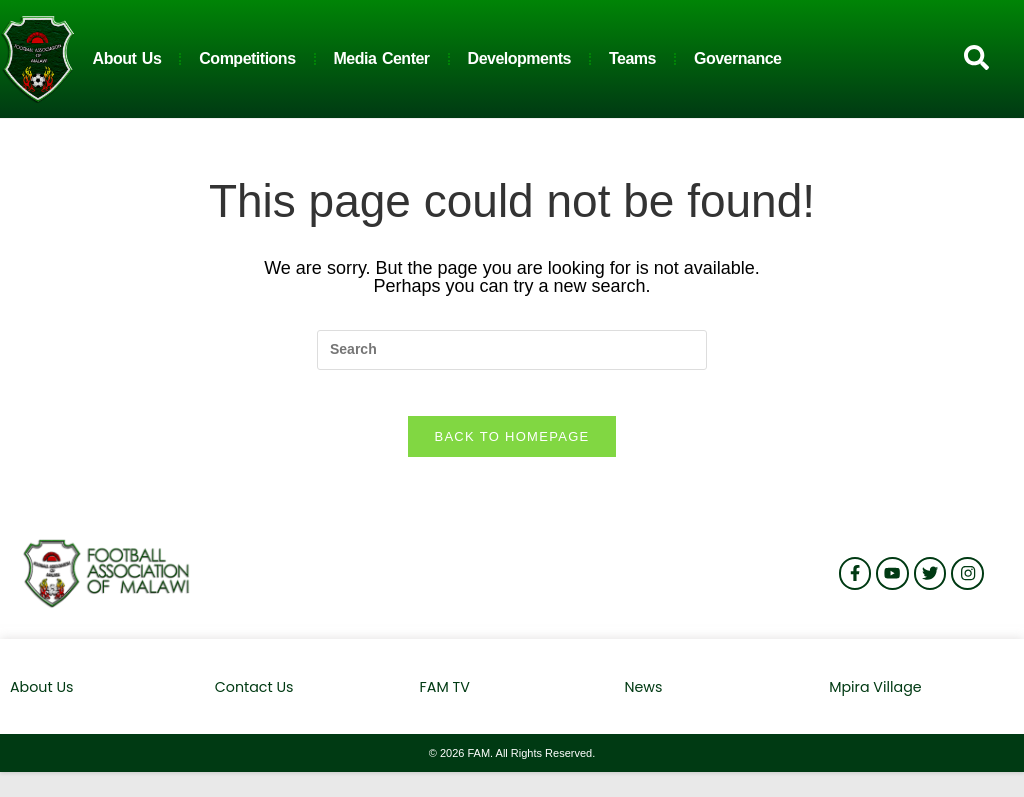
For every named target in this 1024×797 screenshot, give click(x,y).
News (643, 701)
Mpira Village (872, 701)
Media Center (382, 58)
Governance (737, 58)
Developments (519, 58)
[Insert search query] (512, 350)
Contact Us (252, 701)
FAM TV (447, 701)
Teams (632, 58)
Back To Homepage (511, 451)
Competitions (247, 58)
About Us (127, 58)
